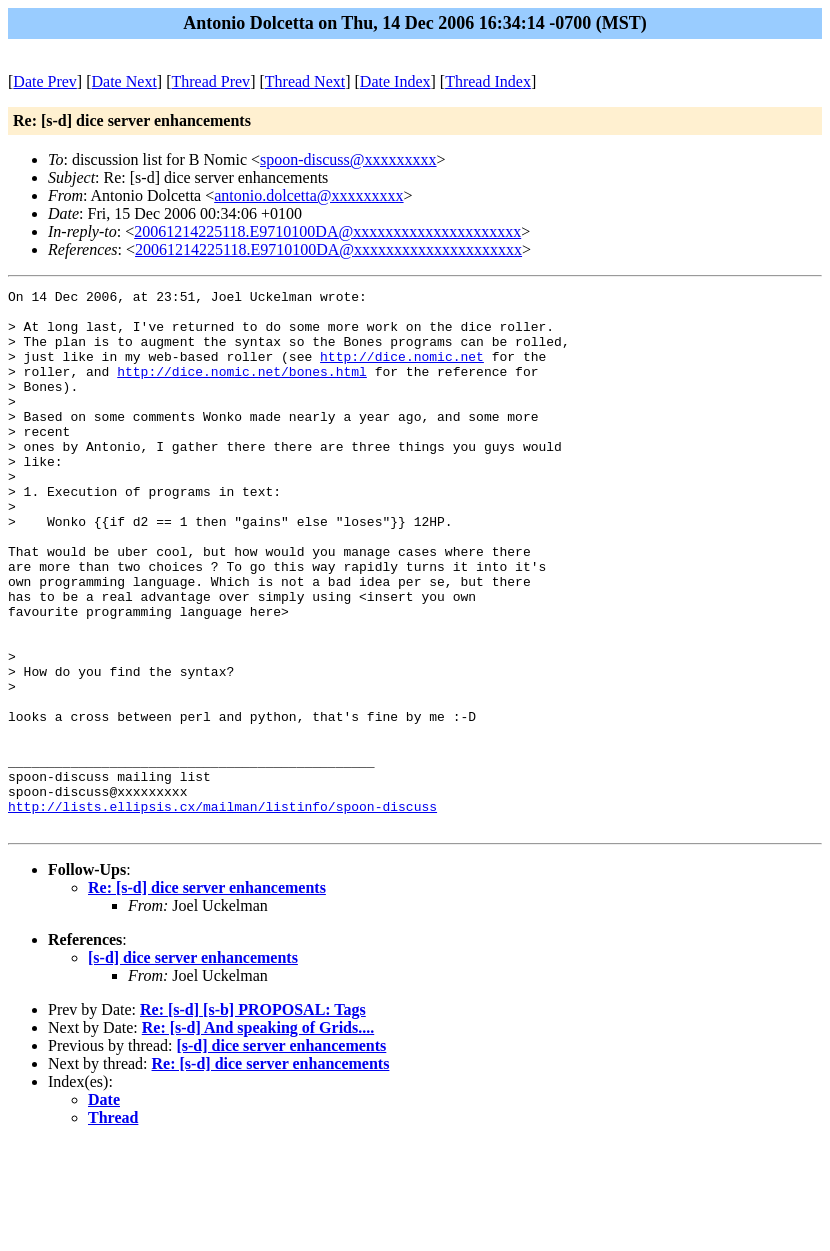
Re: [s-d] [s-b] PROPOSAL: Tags (253, 1117)
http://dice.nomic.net (402, 371)
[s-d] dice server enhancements (193, 1065)
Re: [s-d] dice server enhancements (207, 995)
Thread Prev (210, 81)
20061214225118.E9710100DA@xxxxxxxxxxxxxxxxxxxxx (327, 231)
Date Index (395, 81)
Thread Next (305, 81)
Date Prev (45, 81)
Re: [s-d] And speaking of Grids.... (258, 1135)
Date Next (124, 81)
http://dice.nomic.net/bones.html (242, 389)
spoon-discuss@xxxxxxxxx (348, 159)
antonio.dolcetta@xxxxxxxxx (308, 195)
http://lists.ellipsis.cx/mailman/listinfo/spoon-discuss (222, 911)
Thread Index (488, 81)
